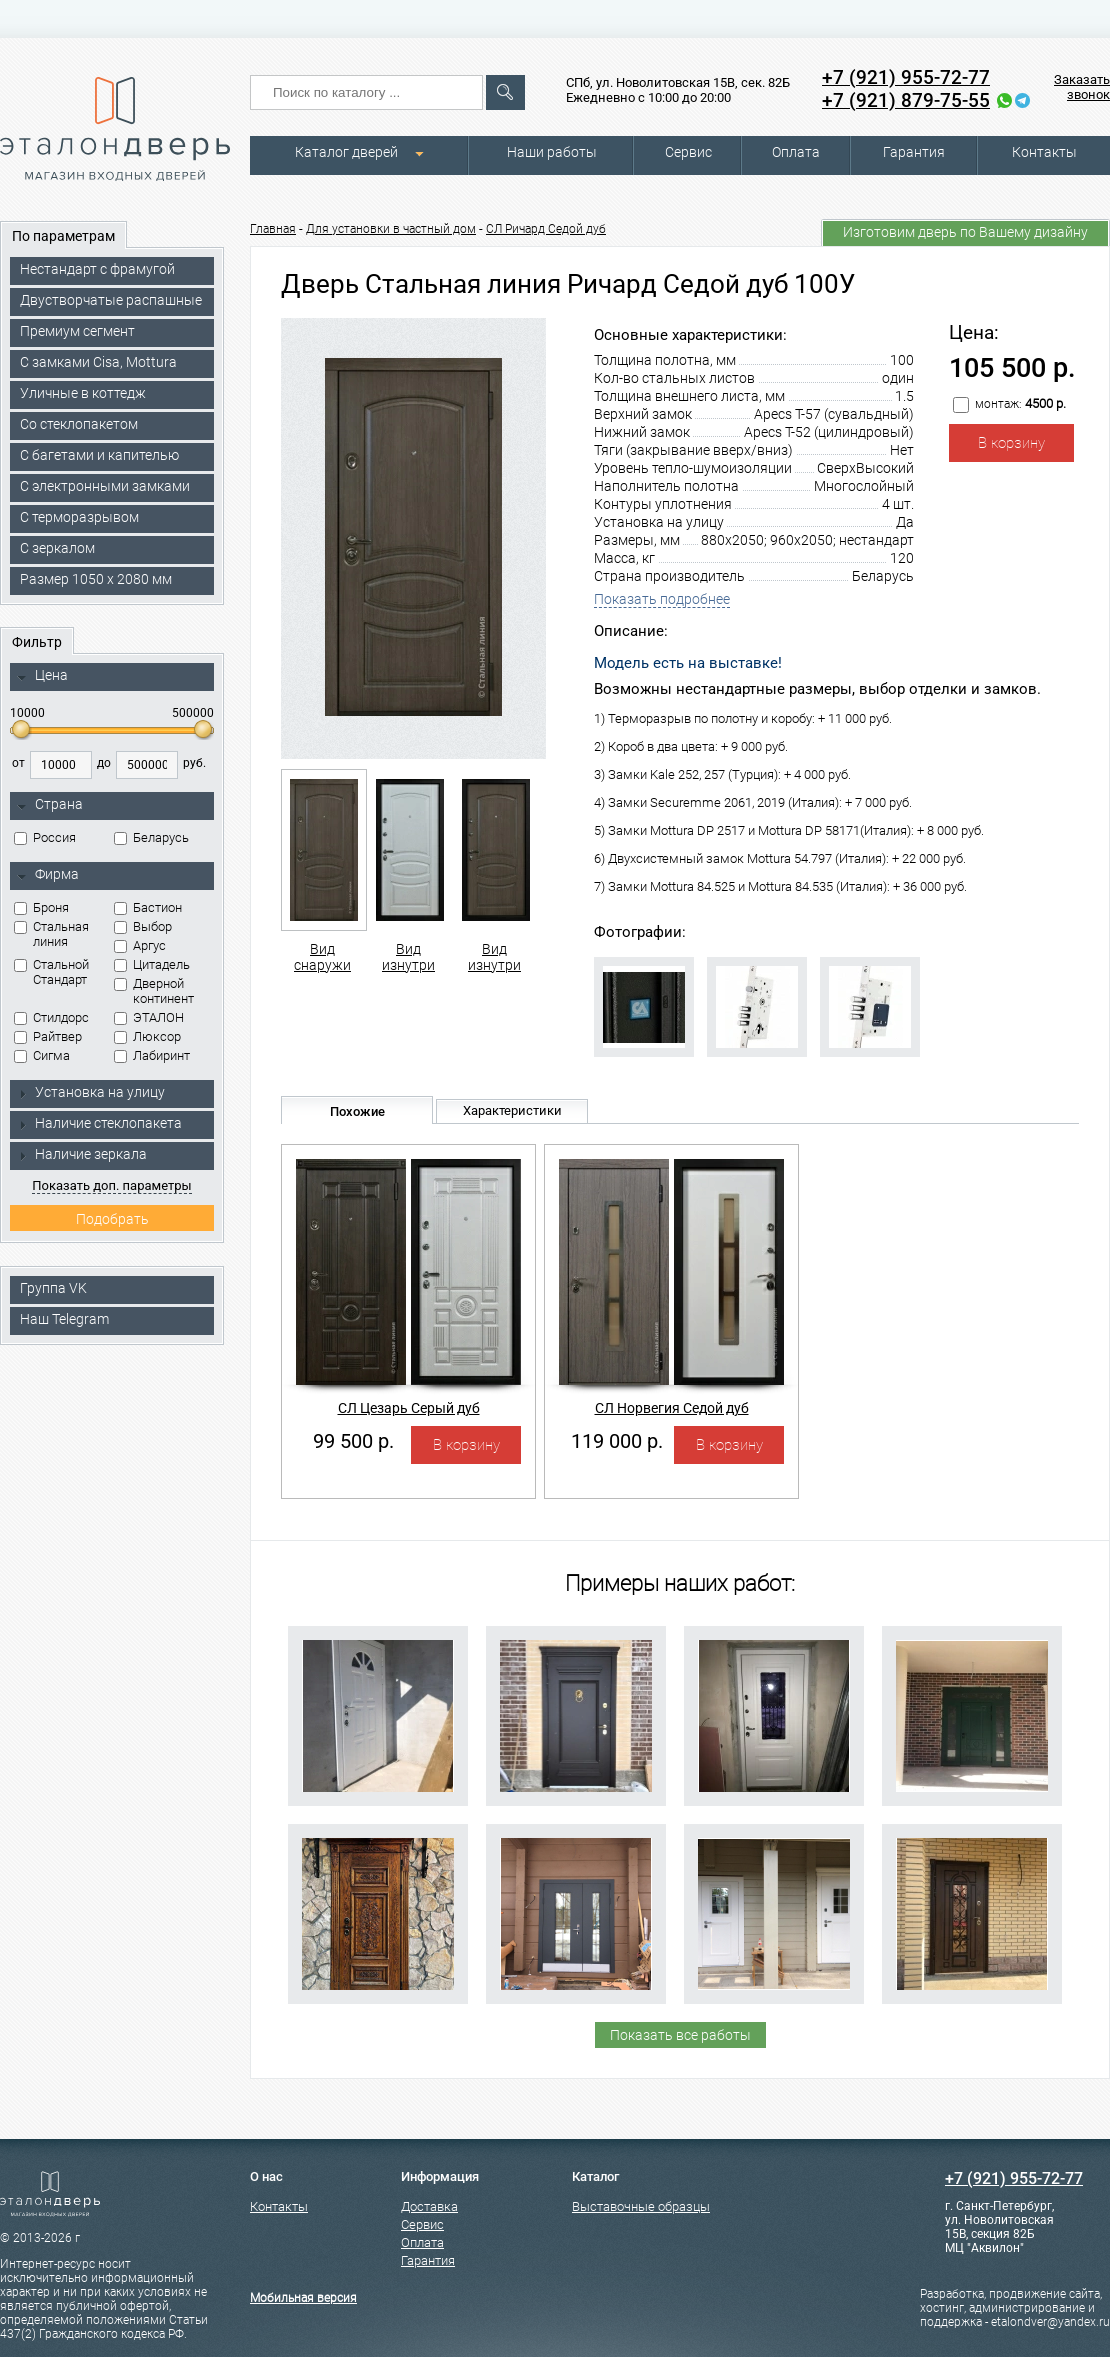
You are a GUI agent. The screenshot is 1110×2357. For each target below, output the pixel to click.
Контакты (1044, 152)
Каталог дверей (346, 152)
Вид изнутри (408, 871)
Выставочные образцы (641, 2206)
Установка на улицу (91, 1092)
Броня (41, 907)
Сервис (688, 152)
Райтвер (48, 1036)
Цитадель (152, 964)
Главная (273, 229)
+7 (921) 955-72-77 (906, 77)
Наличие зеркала (82, 1154)
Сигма (42, 1055)
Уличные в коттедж (83, 393)
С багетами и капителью (99, 455)
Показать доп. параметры (111, 1185)
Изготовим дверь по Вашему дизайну (965, 232)
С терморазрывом (79, 517)
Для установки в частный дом (391, 229)
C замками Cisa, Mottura (98, 362)
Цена (42, 676)
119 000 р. (617, 1441)
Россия (45, 837)
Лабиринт (152, 1055)
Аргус (140, 945)
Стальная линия (51, 934)
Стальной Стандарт (51, 972)
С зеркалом (57, 548)
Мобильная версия (303, 2298)
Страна (50, 805)
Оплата (796, 152)
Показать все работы (680, 2035)
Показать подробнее (662, 599)
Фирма (48, 875)
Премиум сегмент (77, 331)
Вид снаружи (322, 871)
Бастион (148, 907)
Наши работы (552, 152)
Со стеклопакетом (79, 424)
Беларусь (151, 837)
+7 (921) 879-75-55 (906, 100)
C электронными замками (105, 486)
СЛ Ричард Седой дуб (546, 229)
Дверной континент (154, 991)
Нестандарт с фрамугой (97, 269)
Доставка (429, 2206)
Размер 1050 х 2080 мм (96, 579)
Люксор (147, 1036)
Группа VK (53, 1288)
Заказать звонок (1082, 87)
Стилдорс (51, 1017)
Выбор (143, 926)
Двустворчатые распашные (111, 300)
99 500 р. (353, 1441)
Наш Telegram (64, 1319)
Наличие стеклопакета (99, 1123)
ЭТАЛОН (149, 1017)
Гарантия (914, 152)
